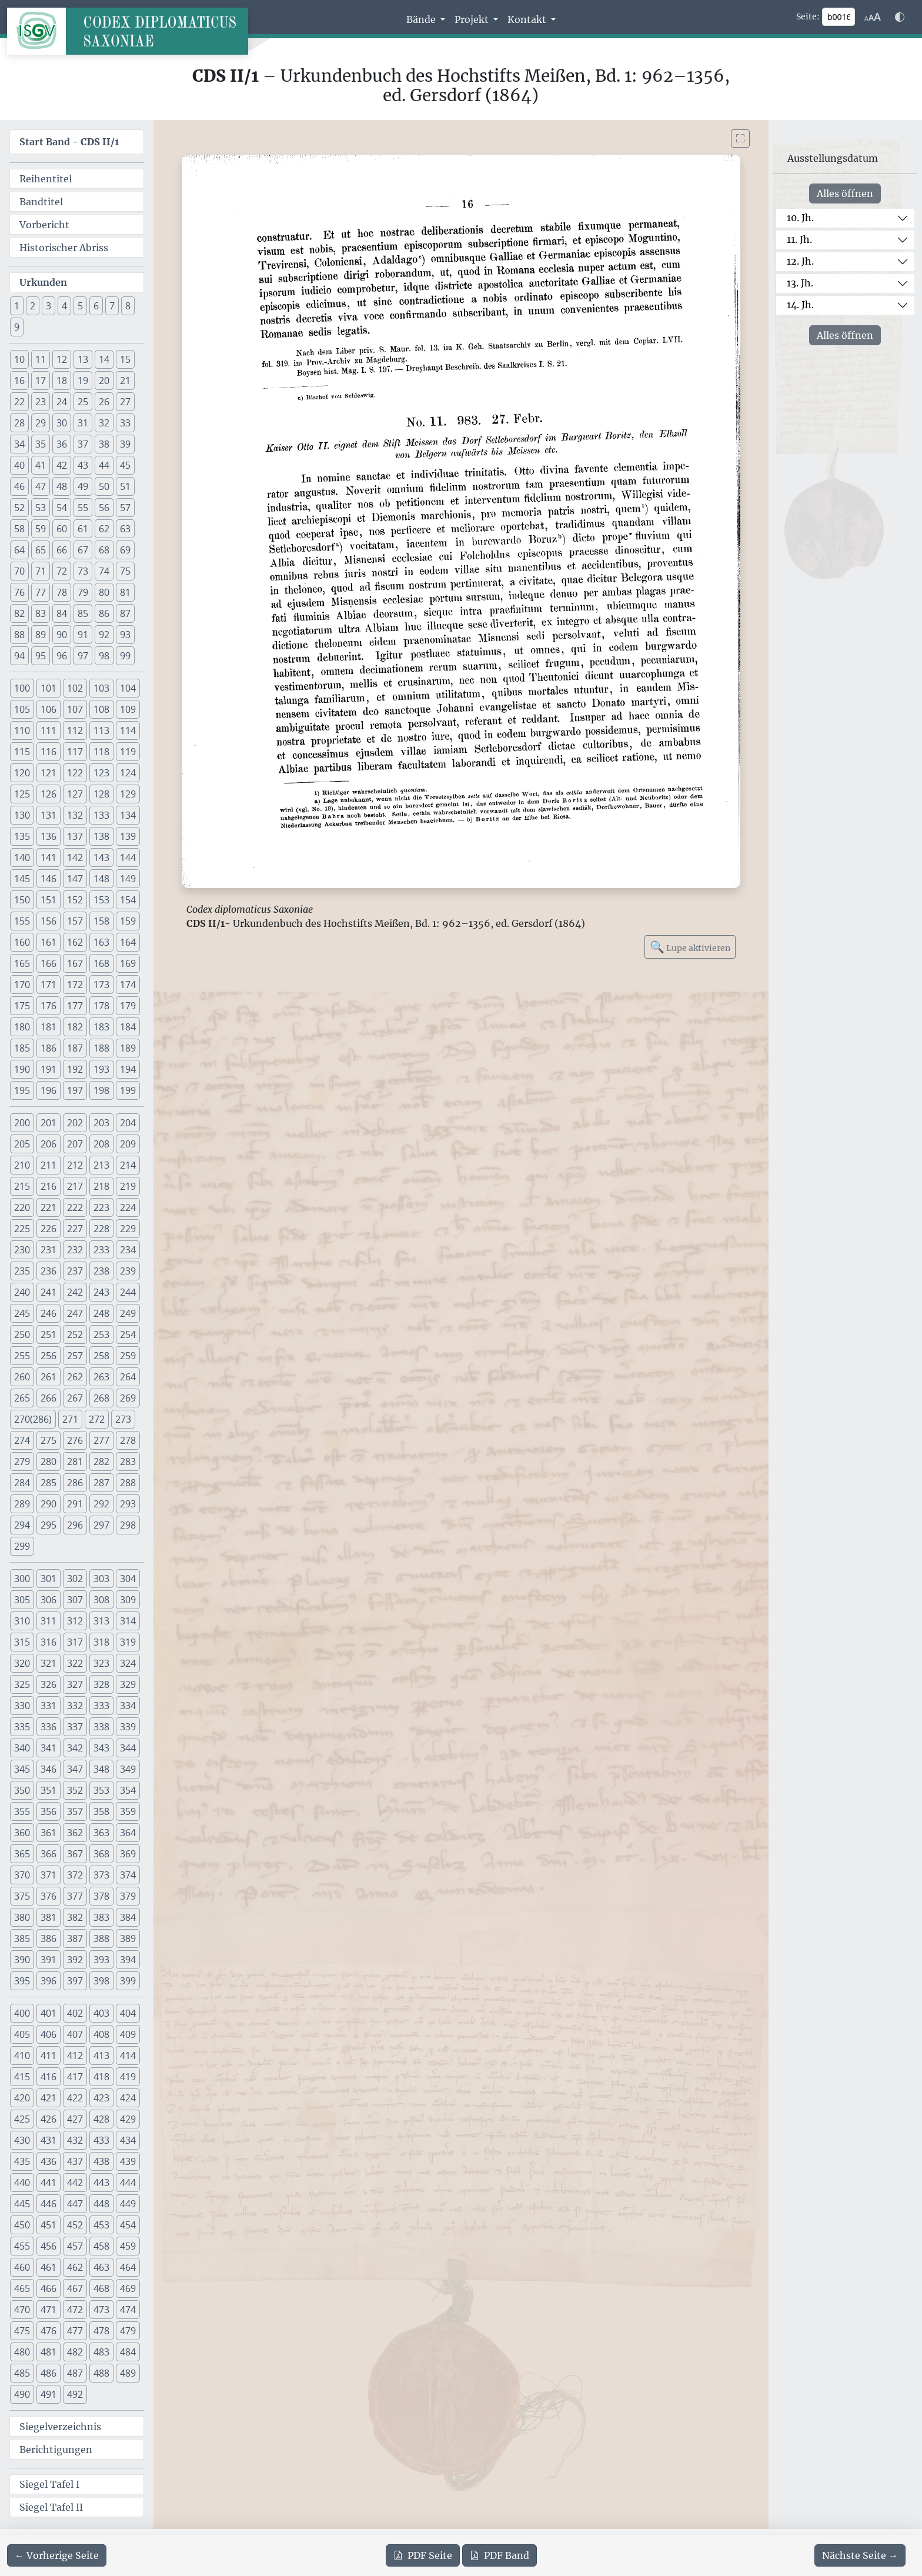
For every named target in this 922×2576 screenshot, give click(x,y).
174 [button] (128, 984)
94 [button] (19, 655)
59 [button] (40, 528)
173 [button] (101, 984)
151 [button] (48, 899)
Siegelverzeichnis (60, 2426)
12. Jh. (800, 261)
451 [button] (48, 2224)
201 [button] (48, 1122)
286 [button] (75, 1482)
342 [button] (75, 1747)
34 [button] (19, 444)
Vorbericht (44, 225)
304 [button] (128, 1578)
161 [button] (48, 942)
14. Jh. (800, 305)
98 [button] (104, 655)
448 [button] (101, 2203)
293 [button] (128, 1503)
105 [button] (22, 709)
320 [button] (22, 1663)
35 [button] (40, 444)
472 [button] (75, 2309)
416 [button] (48, 2076)
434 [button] (128, 2140)
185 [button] (22, 1048)
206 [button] (48, 1143)
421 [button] (48, 2097)
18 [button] (61, 380)
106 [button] (48, 709)
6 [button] (96, 305)
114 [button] (128, 730)
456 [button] (48, 2246)
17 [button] (40, 380)
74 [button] (104, 571)
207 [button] (75, 1143)
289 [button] (22, 1503)
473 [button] (101, 2309)
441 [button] (48, 2182)
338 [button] (101, 1726)
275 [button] (48, 1440)
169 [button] (128, 963)
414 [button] (128, 2055)
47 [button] (40, 486)
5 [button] (80, 305)
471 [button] (48, 2309)
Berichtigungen (55, 2449)
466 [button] (48, 2288)
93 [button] (125, 634)
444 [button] (128, 2182)
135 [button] (22, 836)
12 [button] (61, 359)
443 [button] (101, 2182)
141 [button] (48, 857)
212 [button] (75, 1165)
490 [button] (22, 2394)
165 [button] (22, 963)
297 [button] (101, 1525)
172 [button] (75, 984)
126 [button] (48, 794)
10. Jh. (800, 217)
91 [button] (83, 634)
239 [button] (128, 1270)
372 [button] (75, 1874)
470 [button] (22, 2309)
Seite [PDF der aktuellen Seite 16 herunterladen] (422, 2555)
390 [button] (22, 1959)
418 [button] (101, 2076)
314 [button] (128, 1620)
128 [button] (101, 794)
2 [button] (32, 305)
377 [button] (75, 1896)
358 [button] (101, 1811)
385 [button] (22, 1938)
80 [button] (104, 592)
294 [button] (22, 1525)
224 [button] (128, 1207)
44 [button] (104, 465)
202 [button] (75, 1122)
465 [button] (22, 2288)
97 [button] (83, 655)
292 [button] (101, 1503)
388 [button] (101, 1938)
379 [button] (128, 1896)
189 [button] (128, 1048)
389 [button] (128, 1938)
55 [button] (83, 507)
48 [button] (61, 486)
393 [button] (101, 1959)
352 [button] (75, 1790)
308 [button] (101, 1599)
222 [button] (75, 1207)
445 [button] (22, 2203)
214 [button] (128, 1165)
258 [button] (101, 1355)
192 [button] (75, 1069)
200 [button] (22, 1122)
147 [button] (75, 878)
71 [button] (40, 571)
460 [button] (22, 2267)
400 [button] (22, 2013)
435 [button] (22, 2161)
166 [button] (48, 963)
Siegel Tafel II (51, 2507)
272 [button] (97, 1419)
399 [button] (128, 1980)
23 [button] (40, 401)
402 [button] (75, 2013)
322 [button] (75, 1663)
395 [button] (22, 1980)
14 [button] (104, 359)
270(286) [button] (33, 1419)
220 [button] (22, 1207)
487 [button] (75, 2373)
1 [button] (16, 305)
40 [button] (19, 465)
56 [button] (104, 507)
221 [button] (48, 1207)
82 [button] (19, 613)
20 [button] (104, 380)
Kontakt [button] (528, 19)
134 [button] (128, 815)
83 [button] (40, 613)
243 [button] (101, 1292)
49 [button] (83, 486)
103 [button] (101, 688)
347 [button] (75, 1769)
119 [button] (128, 751)
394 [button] (128, 1959)
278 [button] (128, 1440)
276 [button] (75, 1440)
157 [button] (75, 921)
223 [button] (101, 1207)
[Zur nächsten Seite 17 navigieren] (860, 2555)
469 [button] (128, 2288)
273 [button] (123, 1419)
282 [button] (101, 1461)
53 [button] (40, 507)
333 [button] (101, 1705)
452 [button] (75, 2224)
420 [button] (22, 2097)
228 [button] (101, 1228)
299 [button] (22, 1546)
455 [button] (22, 2246)
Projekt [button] (473, 19)
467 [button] (75, 2288)
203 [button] (101, 1122)
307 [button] (75, 1599)
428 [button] (101, 2119)
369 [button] (128, 1853)
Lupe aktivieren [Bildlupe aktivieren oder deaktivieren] (690, 946)
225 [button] (22, 1228)
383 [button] (101, 1917)
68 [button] (104, 549)
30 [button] (61, 422)
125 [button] (22, 794)
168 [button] (101, 963)
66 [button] (61, 549)
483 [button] (101, 2351)
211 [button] (48, 1165)
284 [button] (22, 1482)
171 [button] (48, 984)
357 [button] (75, 1811)
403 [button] (101, 2013)
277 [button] (101, 1440)
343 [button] (101, 1747)
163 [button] (101, 942)
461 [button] (48, 2267)
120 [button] (22, 772)
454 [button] (128, 2224)
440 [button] (22, 2182)
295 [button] (48, 1525)
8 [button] (128, 305)
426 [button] (48, 2119)
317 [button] (75, 1642)
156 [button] (48, 921)
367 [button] (75, 1853)
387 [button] (75, 1938)
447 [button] (75, 2203)
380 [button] (22, 1917)
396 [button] (48, 1980)
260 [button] (22, 1376)
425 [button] (22, 2119)
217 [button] (75, 1186)
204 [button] (128, 1122)
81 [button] (125, 592)
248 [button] (101, 1313)
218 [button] (101, 1186)
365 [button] (22, 1853)
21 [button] (125, 380)
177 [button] (75, 1005)
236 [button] (48, 1270)
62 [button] (104, 528)
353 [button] (101, 1790)
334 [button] (128, 1705)
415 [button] (22, 2076)
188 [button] (101, 1048)
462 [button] (75, 2267)
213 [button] (101, 1165)
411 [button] (48, 2055)
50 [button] (104, 486)
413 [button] (101, 2055)
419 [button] (128, 2076)
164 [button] (128, 942)
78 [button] (61, 592)
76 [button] (19, 592)
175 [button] (22, 1005)
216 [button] (48, 1186)
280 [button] (48, 1461)
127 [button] (75, 794)
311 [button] (48, 1620)
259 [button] (128, 1355)
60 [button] (61, 528)
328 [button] (101, 1684)
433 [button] (101, 2140)
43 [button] (83, 465)
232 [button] (75, 1249)
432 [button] (75, 2140)
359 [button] (128, 1811)
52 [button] (19, 507)
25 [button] (83, 401)
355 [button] (22, 1811)
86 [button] (104, 613)
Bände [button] (422, 19)
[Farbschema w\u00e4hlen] (899, 17)
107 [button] (75, 709)
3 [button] (48, 305)
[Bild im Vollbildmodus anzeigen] (740, 138)
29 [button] (40, 422)
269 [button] (128, 1398)
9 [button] (16, 327)
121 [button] (48, 772)
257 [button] (75, 1355)
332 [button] (75, 1705)
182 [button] (75, 1026)
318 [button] (101, 1642)
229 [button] (128, 1228)
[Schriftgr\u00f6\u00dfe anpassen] (873, 17)
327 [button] (75, 1684)
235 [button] (22, 1270)
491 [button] (48, 2394)
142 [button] (75, 857)
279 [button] (22, 1461)
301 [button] (48, 1578)
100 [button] (22, 688)
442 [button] (75, 2182)
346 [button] (48, 1769)
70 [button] (19, 571)
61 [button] (83, 528)
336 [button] (48, 1726)
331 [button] (48, 1705)
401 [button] (48, 2013)
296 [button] (75, 1525)
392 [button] (75, 1959)
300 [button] (22, 1578)
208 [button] (101, 1143)
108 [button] (101, 709)
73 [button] (83, 571)
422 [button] (75, 2097)
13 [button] (83, 359)
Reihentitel (45, 179)
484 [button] (128, 2351)
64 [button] (19, 549)
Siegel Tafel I (49, 2484)
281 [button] (75, 1461)
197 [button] (75, 1090)
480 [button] (22, 2351)
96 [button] (61, 655)
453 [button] (101, 2224)
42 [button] (61, 465)
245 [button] (22, 1313)
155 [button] (22, 921)
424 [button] (128, 2097)
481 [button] (48, 2351)
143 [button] (101, 857)
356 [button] (48, 1811)
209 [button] (128, 1143)
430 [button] (22, 2140)
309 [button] (128, 1599)
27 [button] (125, 401)
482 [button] (75, 2351)
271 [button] (70, 1419)
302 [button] (75, 1578)
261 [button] (48, 1376)
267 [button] (75, 1398)
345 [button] (22, 1769)
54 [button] (61, 507)
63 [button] (125, 528)
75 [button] (125, 571)
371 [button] (48, 1874)
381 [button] (48, 1917)
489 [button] (128, 2373)
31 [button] (83, 422)
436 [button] (48, 2161)
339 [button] (128, 1726)
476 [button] (48, 2330)
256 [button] (48, 1355)
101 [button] (48, 688)
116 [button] (48, 751)
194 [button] (128, 1069)
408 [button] (101, 2034)
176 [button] (48, 1005)
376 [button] (48, 1896)
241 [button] (48, 1292)
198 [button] (101, 1090)
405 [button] (22, 2034)
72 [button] (61, 571)
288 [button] (128, 1482)
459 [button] (128, 2246)
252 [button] (75, 1334)
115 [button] (22, 751)
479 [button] (128, 2330)
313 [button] (101, 1620)
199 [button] (128, 1090)
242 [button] (75, 1292)
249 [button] (128, 1313)
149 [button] (128, 878)
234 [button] (128, 1249)
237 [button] (75, 1270)
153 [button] (101, 899)
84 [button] (61, 613)
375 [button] (22, 1896)
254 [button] (128, 1334)
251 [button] (48, 1334)
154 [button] (128, 899)
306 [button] (48, 1599)
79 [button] (83, 592)
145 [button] (22, 878)
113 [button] (101, 730)
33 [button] (125, 422)
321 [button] (48, 1663)
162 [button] (75, 942)
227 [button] (75, 1228)
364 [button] (128, 1832)
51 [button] (125, 486)
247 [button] (75, 1313)
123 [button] (101, 772)
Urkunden (43, 282)
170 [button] (22, 984)
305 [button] (22, 1599)
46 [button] (19, 486)
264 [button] (128, 1376)
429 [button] (128, 2119)
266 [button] (48, 1398)
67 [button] (83, 549)
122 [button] (75, 772)
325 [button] (22, 1684)
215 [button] (22, 1186)
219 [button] (128, 1186)
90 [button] (61, 634)
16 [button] (19, 380)
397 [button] (75, 1980)
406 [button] (48, 2034)
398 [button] (101, 1980)
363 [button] (101, 1832)
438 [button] (101, 2161)
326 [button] (48, 1684)
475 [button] (22, 2330)
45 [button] (125, 465)
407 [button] (75, 2034)
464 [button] (128, 2267)
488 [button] (101, 2373)
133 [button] (101, 815)
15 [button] (125, 359)
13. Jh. (800, 283)
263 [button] (101, 1376)
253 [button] (101, 1334)
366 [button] (48, 1853)
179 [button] (128, 1005)
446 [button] (48, 2203)
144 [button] (128, 857)
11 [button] (40, 359)
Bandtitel (41, 202)
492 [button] (75, 2394)
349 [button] (128, 1769)
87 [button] (125, 613)
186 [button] (48, 1048)
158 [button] (101, 921)
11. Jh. (799, 239)
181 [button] (48, 1026)
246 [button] (48, 1313)
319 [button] (128, 1642)
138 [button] (101, 836)
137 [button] (75, 836)
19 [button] (83, 380)
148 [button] (101, 878)
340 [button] (22, 1747)
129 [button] (128, 794)
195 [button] (22, 1090)
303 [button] (101, 1578)
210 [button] (22, 1165)
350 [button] (22, 1790)
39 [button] (125, 444)
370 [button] (22, 1874)
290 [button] (48, 1503)
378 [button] (101, 1896)
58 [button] (19, 528)
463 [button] (101, 2267)
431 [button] (48, 2140)
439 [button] (128, 2161)
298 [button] (128, 1525)
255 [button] (22, 1355)
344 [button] (128, 1747)
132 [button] (75, 815)
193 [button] (101, 1069)
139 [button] (128, 836)
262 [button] (75, 1376)
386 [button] (48, 1938)
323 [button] (101, 1663)
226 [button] (48, 1228)
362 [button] (75, 1832)
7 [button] (112, 305)
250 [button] (22, 1334)
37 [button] (83, 444)
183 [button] (101, 1026)
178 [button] (101, 1005)
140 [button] (22, 857)
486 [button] (48, 2373)
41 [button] (40, 465)
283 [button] (128, 1461)
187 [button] (75, 1048)
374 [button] (128, 1874)
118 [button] (101, 751)
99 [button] (125, 655)
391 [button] (48, 1959)
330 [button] (22, 1705)
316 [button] (48, 1642)
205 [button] (22, 1143)
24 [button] (61, 401)
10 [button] (19, 359)
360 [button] (22, 1832)
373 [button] (101, 1874)
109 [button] (128, 709)
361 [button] (48, 1832)
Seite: (808, 16)
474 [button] (128, 2309)
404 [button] (128, 2013)
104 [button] (128, 688)
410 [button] (22, 2055)
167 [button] (75, 963)
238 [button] (101, 1270)
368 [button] (101, 1853)
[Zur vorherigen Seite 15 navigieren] (56, 2555)
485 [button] (22, 2373)
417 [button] (75, 2076)
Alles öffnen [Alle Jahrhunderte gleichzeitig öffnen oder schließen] (845, 193)
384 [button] (128, 1917)
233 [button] (101, 1249)
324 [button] (128, 1663)
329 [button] (128, 1684)
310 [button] (22, 1620)
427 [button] (75, 2119)
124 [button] (128, 772)
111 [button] (48, 730)
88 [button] (19, 634)
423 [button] (101, 2097)
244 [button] (128, 1292)
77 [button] (40, 592)
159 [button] (128, 921)
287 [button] (101, 1482)
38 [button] (104, 444)
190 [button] (22, 1069)
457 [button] (75, 2246)
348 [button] (101, 1769)
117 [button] (75, 751)
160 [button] (22, 942)
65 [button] (40, 549)
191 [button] (48, 1069)
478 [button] (101, 2330)
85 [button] (83, 613)
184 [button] (128, 1026)
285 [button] (48, 1482)
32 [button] (104, 422)
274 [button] (22, 1440)
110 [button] (22, 730)
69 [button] (125, 549)
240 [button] (22, 1292)
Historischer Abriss (63, 247)
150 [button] (22, 899)
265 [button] (22, 1398)
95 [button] (40, 655)
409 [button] (128, 2034)
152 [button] (75, 899)
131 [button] (48, 815)
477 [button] (75, 2330)
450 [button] (22, 2224)
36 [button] (61, 444)
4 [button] (64, 305)
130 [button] (22, 815)
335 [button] (22, 1726)
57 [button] (125, 507)
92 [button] (104, 634)
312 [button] (75, 1620)
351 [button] (48, 1790)
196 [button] (48, 1090)
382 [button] (75, 1917)
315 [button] (22, 1642)
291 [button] (75, 1503)
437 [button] (75, 2161)
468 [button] (101, 2288)
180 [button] (22, 1026)
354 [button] (128, 1790)
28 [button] (19, 422)
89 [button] (40, 634)
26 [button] (104, 401)
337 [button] (75, 1726)
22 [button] (19, 401)
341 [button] (48, 1747)
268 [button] (101, 1398)
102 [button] (75, 688)
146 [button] (48, 878)
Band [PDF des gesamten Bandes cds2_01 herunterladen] (499, 2555)
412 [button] (75, 2055)
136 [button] (48, 836)
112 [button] (75, 730)
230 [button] (22, 1249)
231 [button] (48, 1249)
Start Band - (69, 142)
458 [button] (101, 2246)
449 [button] (128, 2203)
